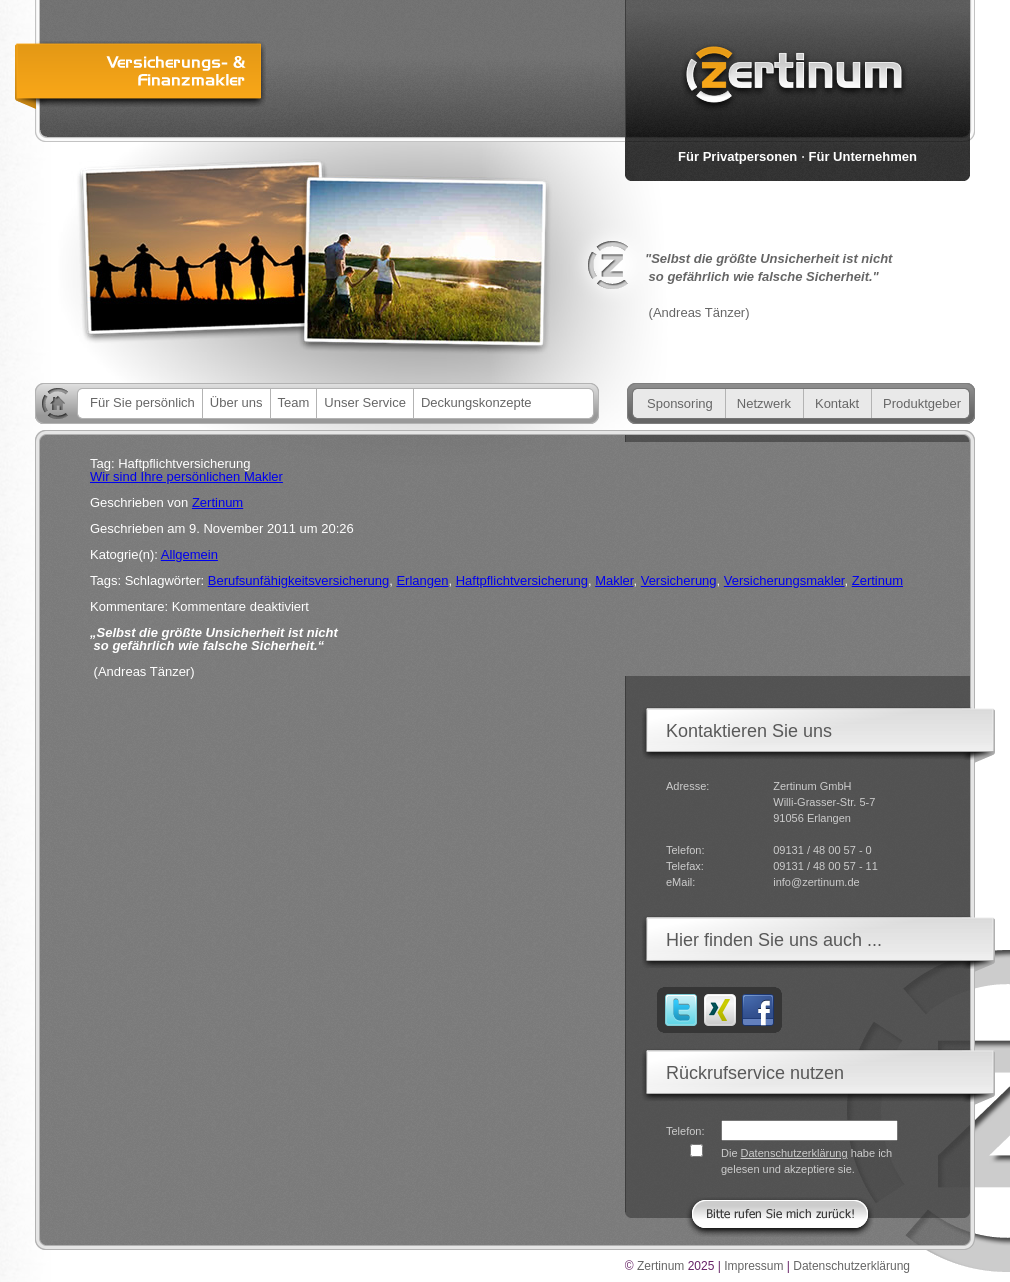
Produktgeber (922, 403)
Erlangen (422, 580)
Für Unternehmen (863, 156)
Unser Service (365, 402)
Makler (614, 580)
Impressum (753, 1266)
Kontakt (837, 403)
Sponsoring (680, 403)
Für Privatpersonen (737, 156)
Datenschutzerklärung (794, 1153)
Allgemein (189, 554)
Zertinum (217, 502)
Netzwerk (764, 403)
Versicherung (679, 580)
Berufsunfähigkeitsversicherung (298, 580)
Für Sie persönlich (142, 402)
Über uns (236, 402)
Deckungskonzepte (476, 402)
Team (294, 402)
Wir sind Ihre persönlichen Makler (186, 476)
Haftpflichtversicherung (522, 580)
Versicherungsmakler (784, 580)
